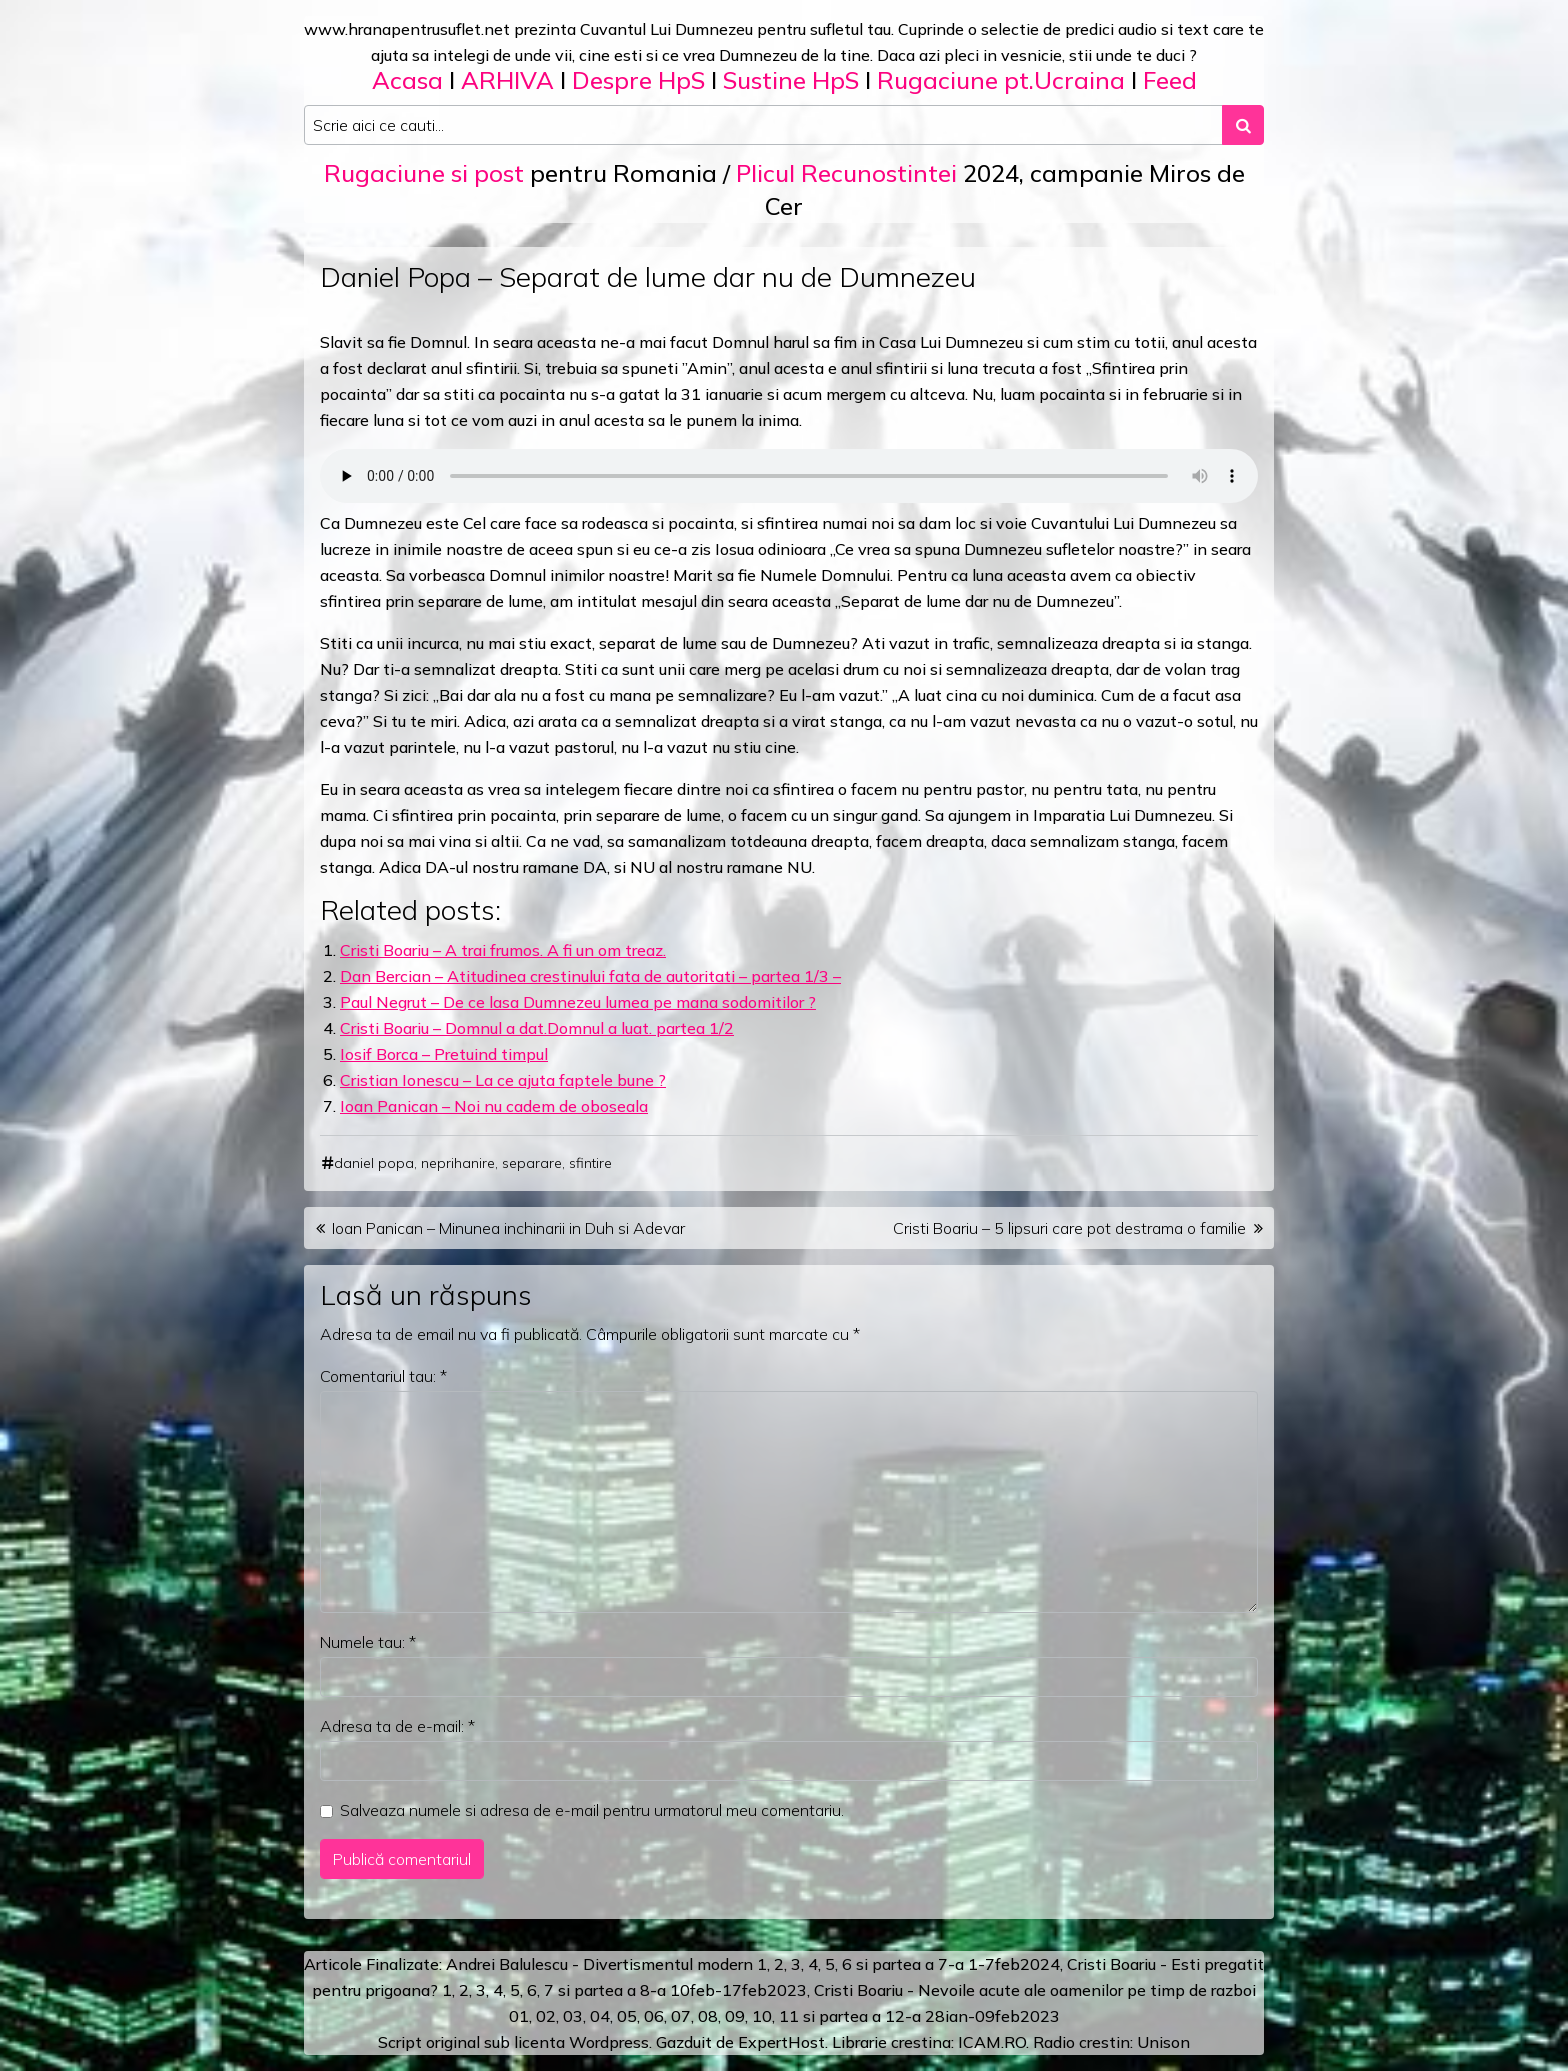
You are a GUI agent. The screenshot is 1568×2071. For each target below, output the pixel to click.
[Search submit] (1243, 125)
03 (573, 2016)
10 (762, 2016)
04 (600, 2016)
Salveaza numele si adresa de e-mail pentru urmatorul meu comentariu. (592, 1810)
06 (654, 2016)
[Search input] (763, 125)
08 (708, 2016)
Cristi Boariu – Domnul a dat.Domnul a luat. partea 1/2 (537, 1028)
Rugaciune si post (424, 173)
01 (519, 2016)
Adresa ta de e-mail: (397, 1726)
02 (546, 2016)
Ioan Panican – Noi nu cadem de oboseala (494, 1106)
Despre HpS (638, 80)
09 (735, 2016)
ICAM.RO (992, 2042)
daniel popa (374, 1163)
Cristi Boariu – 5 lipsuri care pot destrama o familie (1069, 1228)
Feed (1170, 80)
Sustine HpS (791, 80)
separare (532, 1163)
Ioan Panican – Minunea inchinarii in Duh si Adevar (508, 1228)
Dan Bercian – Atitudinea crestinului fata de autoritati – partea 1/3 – (590, 976)
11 (789, 2016)
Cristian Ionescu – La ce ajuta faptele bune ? (503, 1080)
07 (681, 2016)
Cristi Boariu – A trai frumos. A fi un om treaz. (503, 950)
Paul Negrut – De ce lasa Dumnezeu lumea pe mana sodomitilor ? (578, 1002)
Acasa (407, 80)
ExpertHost (781, 2042)
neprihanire (458, 1163)
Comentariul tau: (383, 1376)
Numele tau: (368, 1642)
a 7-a (944, 1964)
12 (895, 2016)
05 (627, 2016)
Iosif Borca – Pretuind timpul (444, 1054)
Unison (1163, 2042)
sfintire (590, 1163)
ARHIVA (507, 80)
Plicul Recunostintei (846, 173)
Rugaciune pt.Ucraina (1001, 80)
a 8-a (646, 1990)
